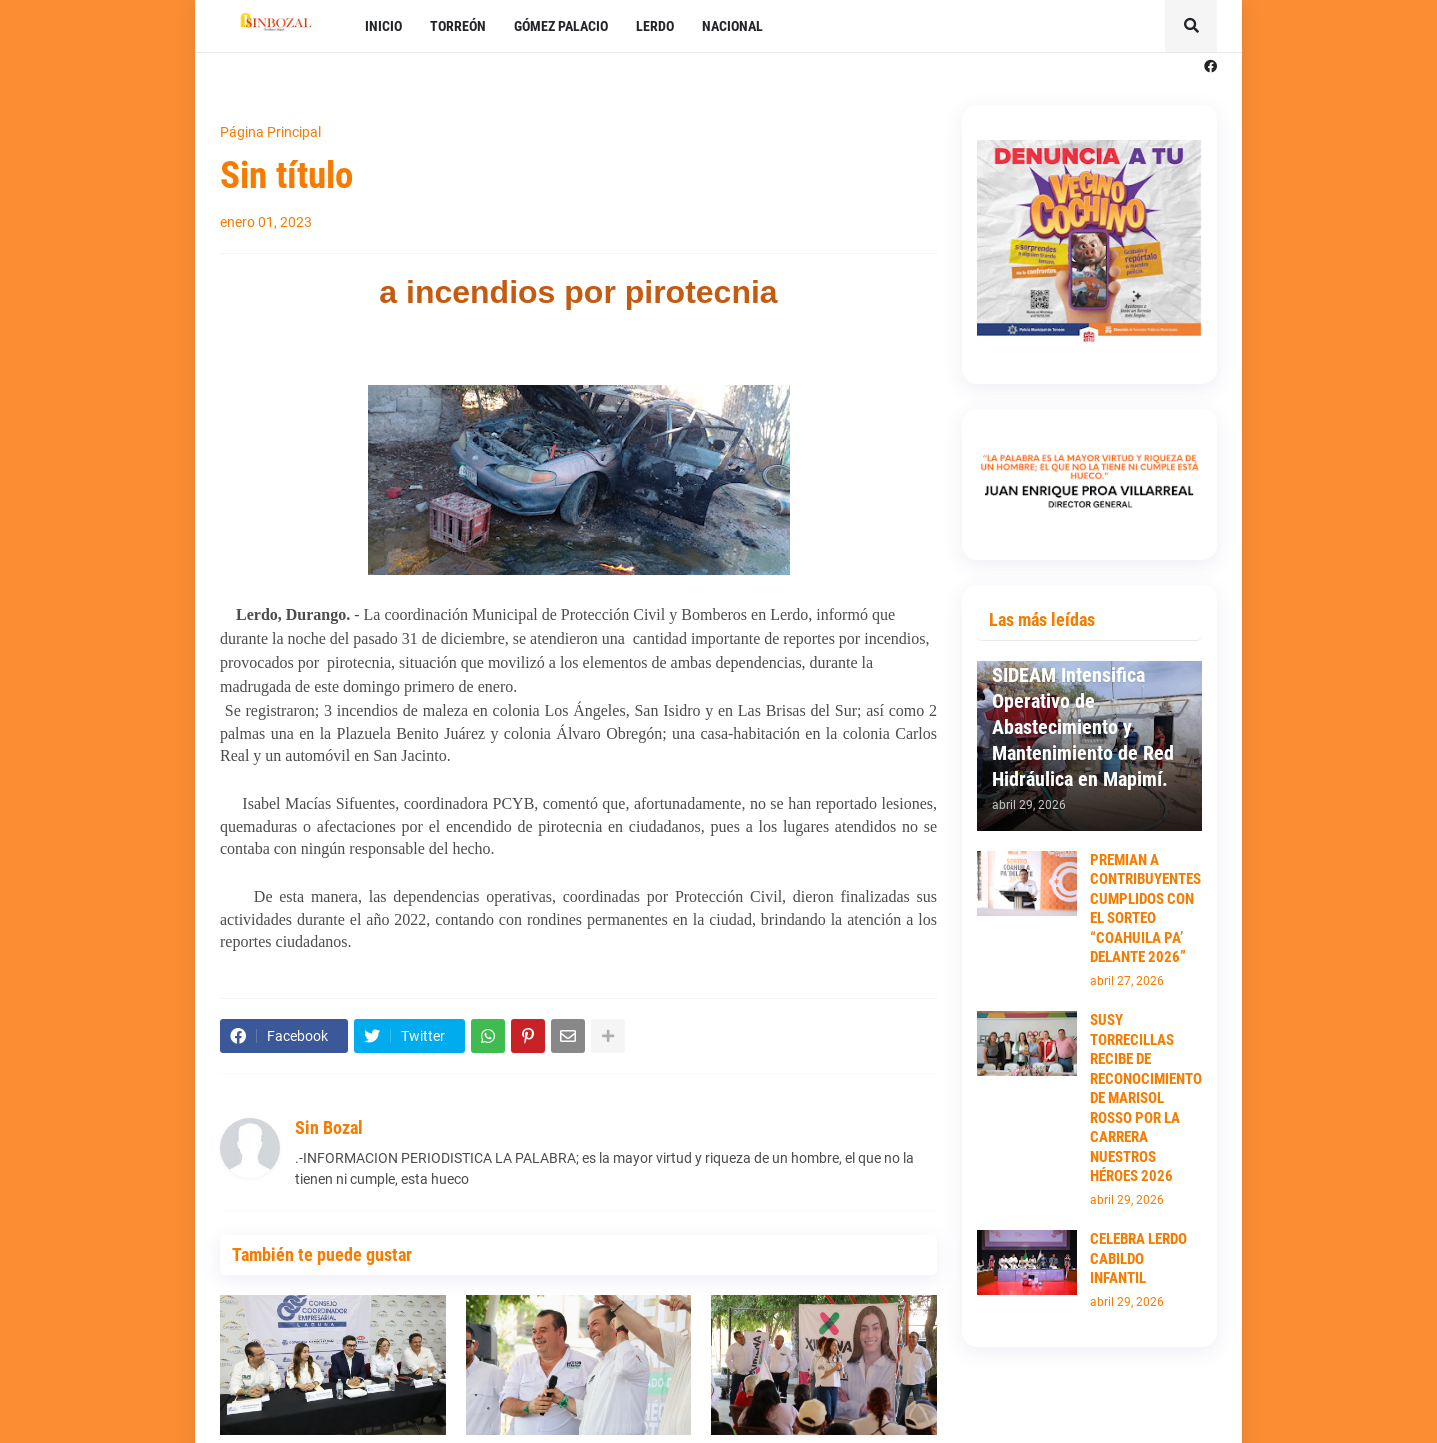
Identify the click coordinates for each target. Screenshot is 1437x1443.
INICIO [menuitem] (383, 26)
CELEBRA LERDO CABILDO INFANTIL (1138, 1258)
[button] (1191, 26)
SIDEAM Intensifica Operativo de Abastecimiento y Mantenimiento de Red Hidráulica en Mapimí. (1083, 727)
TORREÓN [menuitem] (458, 26)
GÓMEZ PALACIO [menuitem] (561, 26)
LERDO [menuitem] (655, 26)
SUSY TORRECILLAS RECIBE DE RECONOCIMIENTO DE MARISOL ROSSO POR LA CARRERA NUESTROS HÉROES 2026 (1146, 1098)
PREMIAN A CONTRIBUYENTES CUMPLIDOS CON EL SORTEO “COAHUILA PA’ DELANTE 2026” (1145, 909)
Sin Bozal (329, 1127)
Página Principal (270, 132)
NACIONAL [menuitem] (732, 26)
